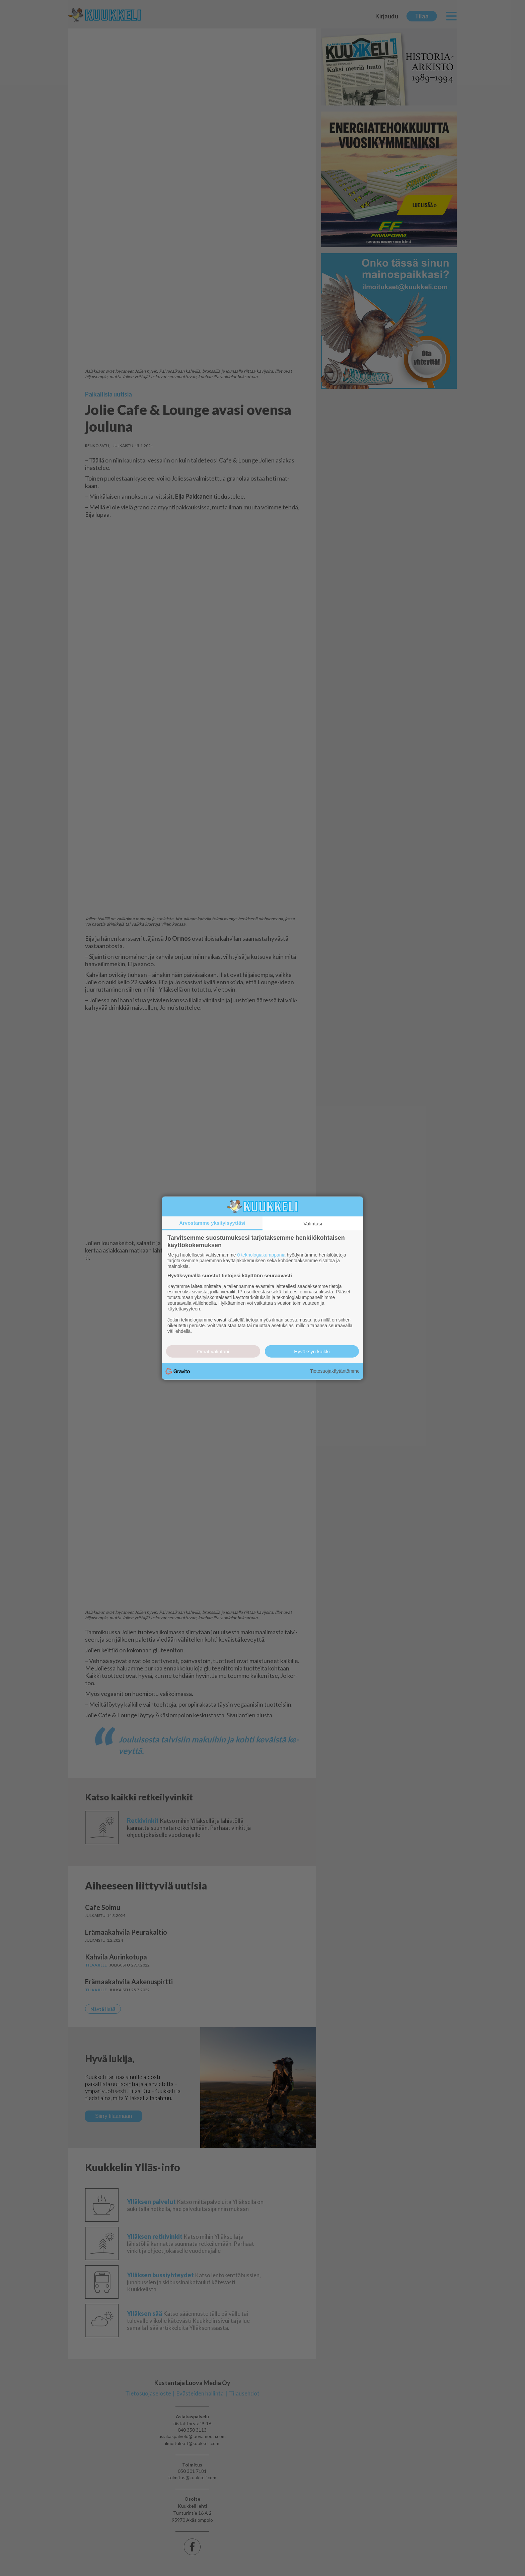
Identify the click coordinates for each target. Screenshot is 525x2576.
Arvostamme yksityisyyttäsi (212, 1223)
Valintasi (312, 1223)
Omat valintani (213, 1351)
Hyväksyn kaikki (312, 1351)
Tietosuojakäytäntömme (335, 1371)
